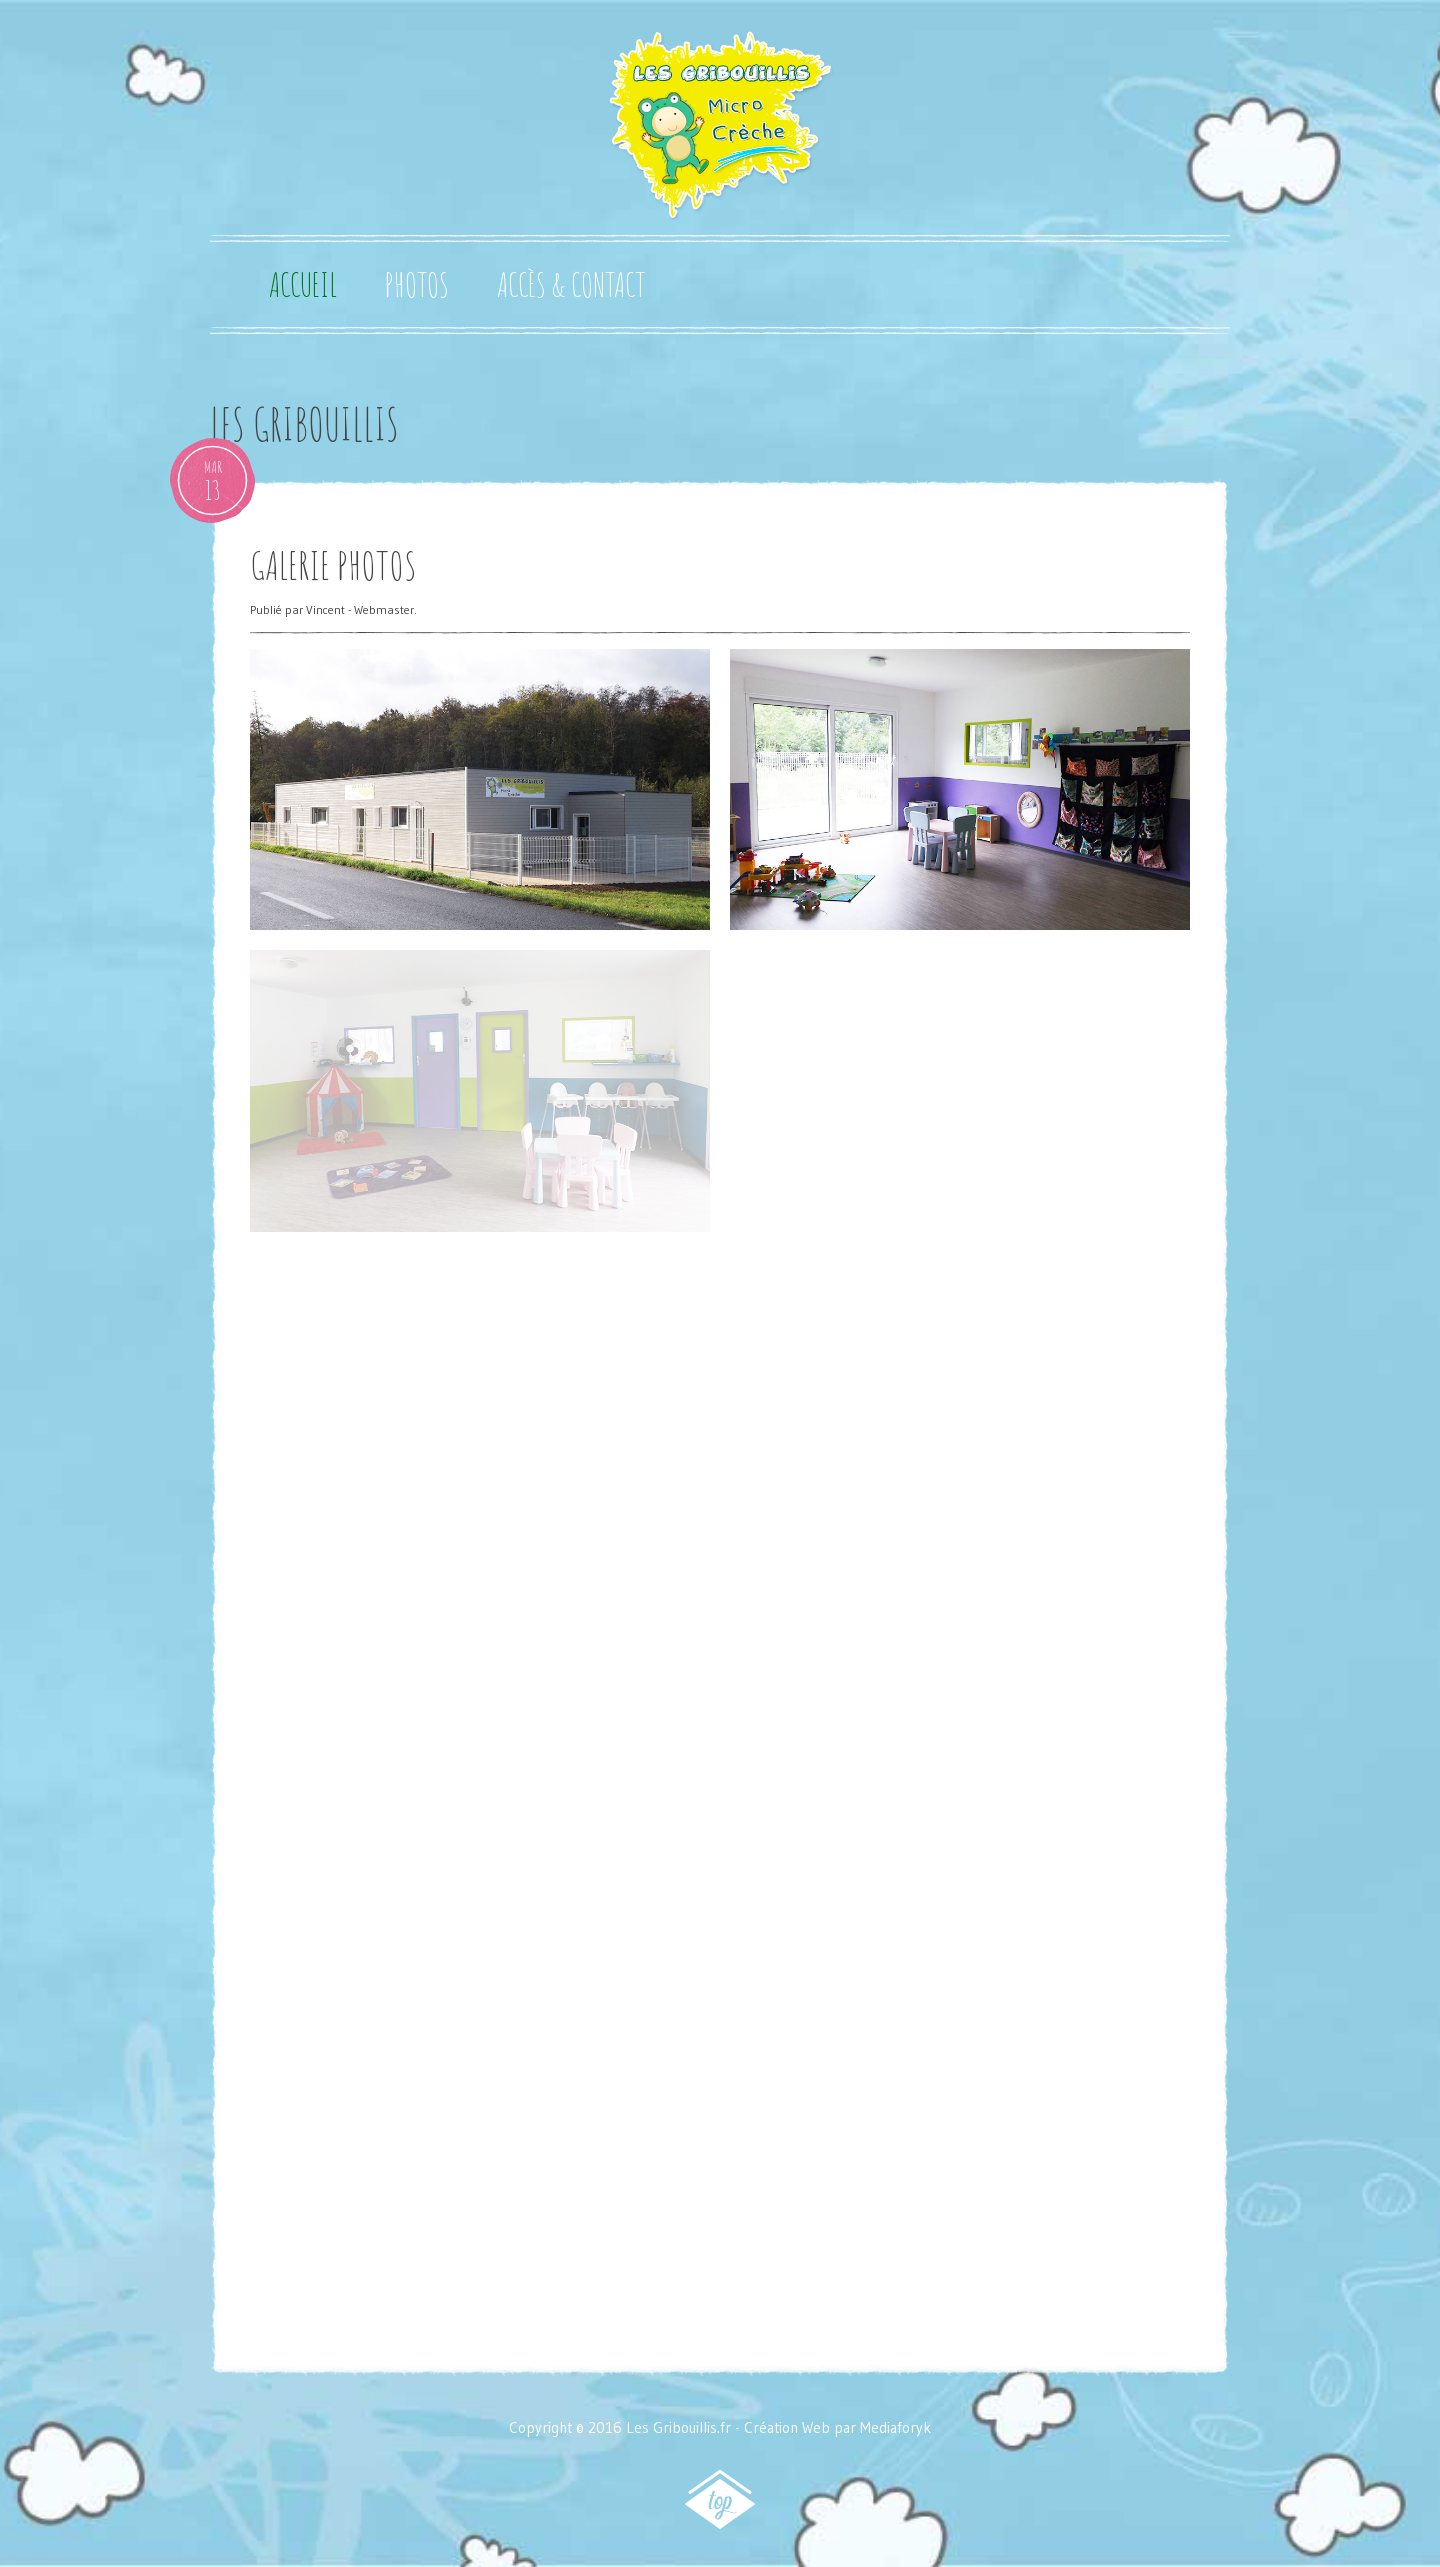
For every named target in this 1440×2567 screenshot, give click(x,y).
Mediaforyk (895, 2427)
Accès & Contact (571, 285)
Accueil (303, 285)
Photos (417, 285)
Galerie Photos (333, 565)
